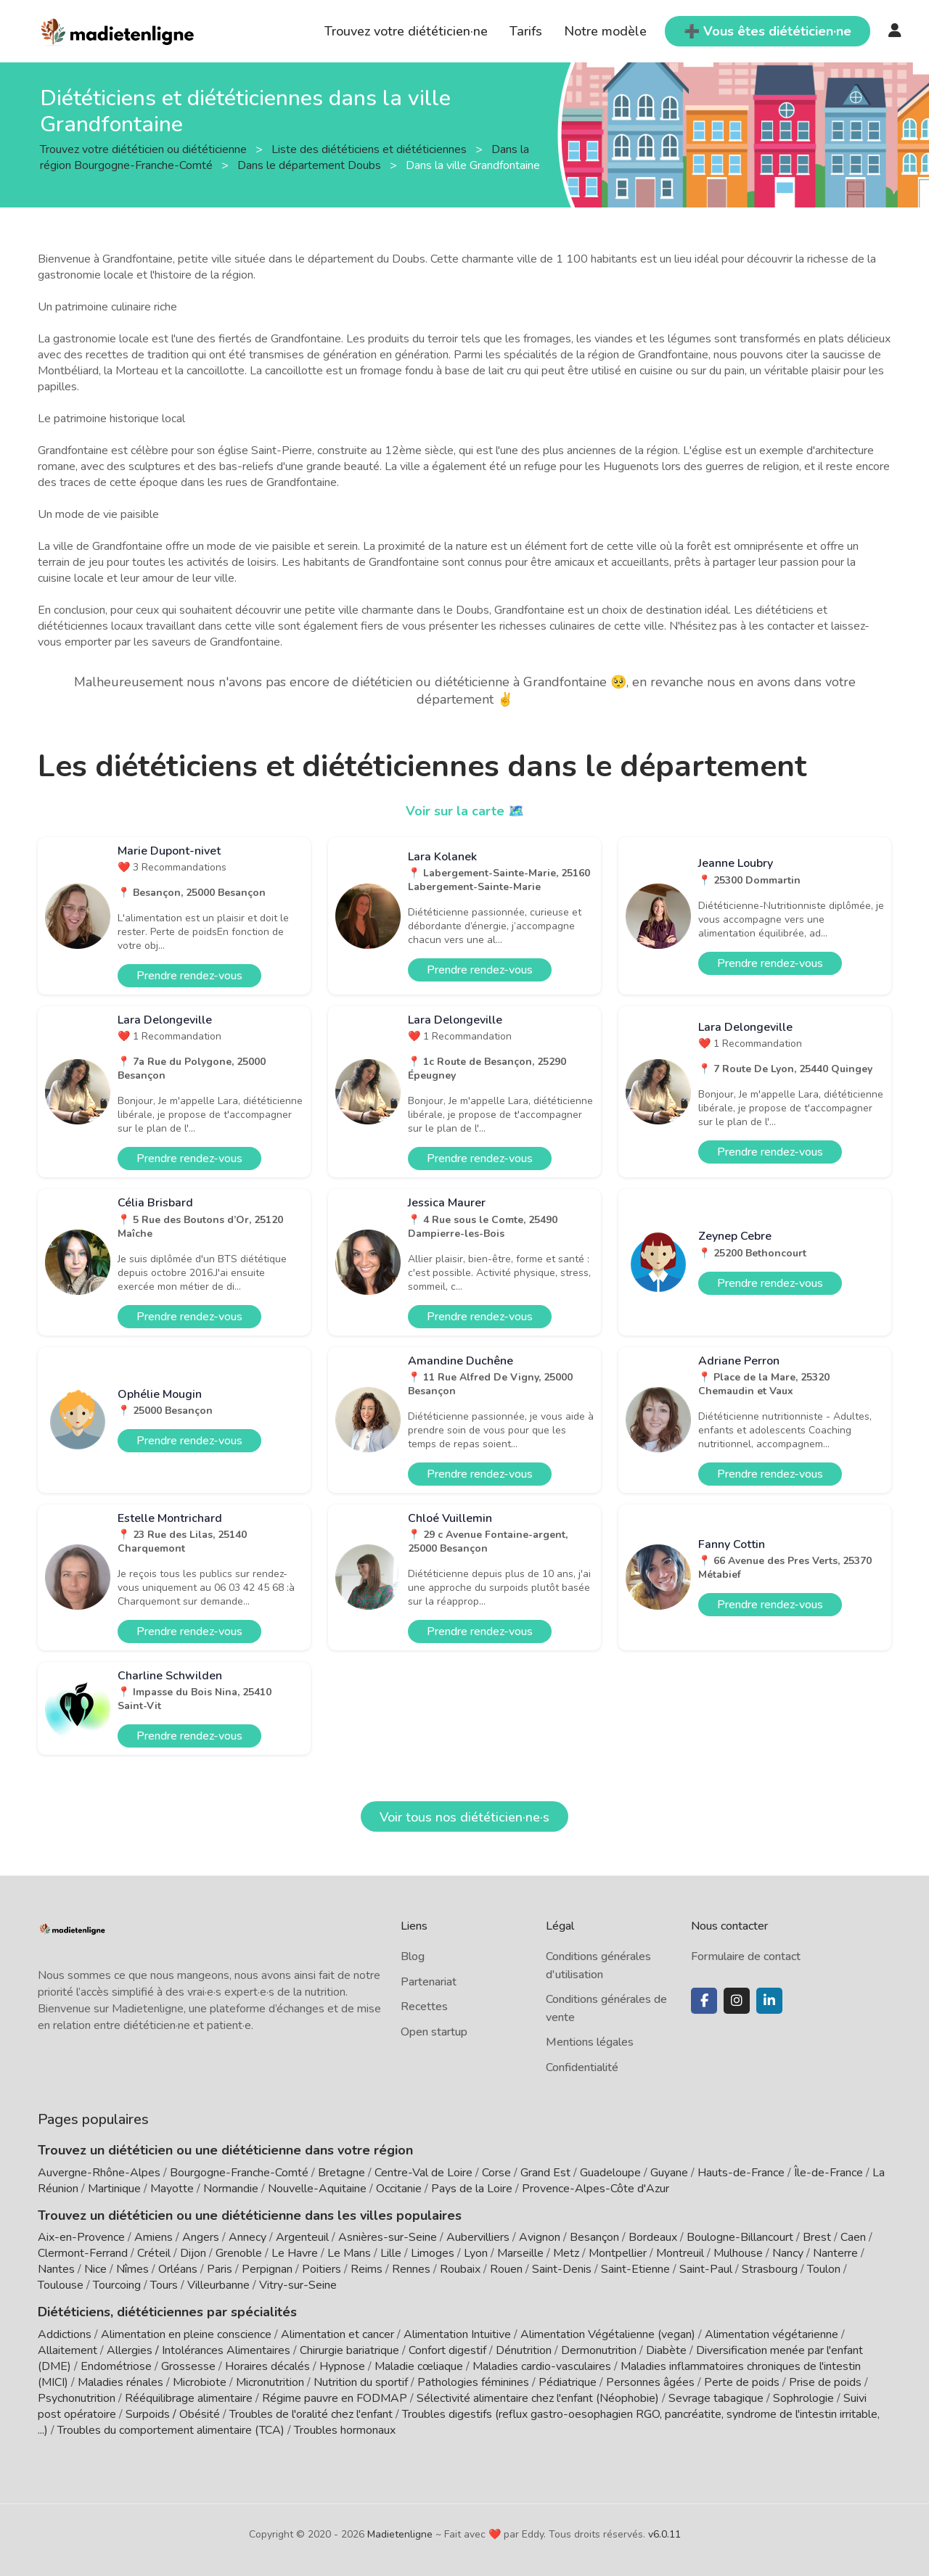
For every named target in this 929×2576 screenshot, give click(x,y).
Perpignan (267, 2269)
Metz (566, 2253)
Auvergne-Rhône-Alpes (99, 2173)
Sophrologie (803, 2398)
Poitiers (321, 2269)
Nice (95, 2269)
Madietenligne (400, 2534)
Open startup (434, 2032)
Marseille (520, 2253)
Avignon (539, 2237)
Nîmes (132, 2269)
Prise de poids (825, 2382)
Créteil (154, 2253)
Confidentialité (582, 2067)
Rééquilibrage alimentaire (189, 2398)
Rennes (411, 2269)
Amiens (153, 2237)
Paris (219, 2269)
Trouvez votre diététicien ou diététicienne (145, 149)
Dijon (193, 2253)
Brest (817, 2237)
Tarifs (525, 31)
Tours (164, 2285)
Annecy (247, 2237)
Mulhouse (738, 2253)
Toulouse (60, 2285)
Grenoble (239, 2253)
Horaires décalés (267, 2366)
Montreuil (680, 2253)
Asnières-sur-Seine (387, 2237)
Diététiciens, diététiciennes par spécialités (167, 2312)
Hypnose (342, 2366)
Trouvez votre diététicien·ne (406, 31)
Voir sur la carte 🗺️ (465, 811)
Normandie (230, 2189)
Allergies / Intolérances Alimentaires (198, 2350)
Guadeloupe (610, 2173)
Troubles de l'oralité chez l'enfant (311, 2414)
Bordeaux (653, 2237)
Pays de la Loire (471, 2189)
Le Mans (349, 2253)
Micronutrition (270, 2382)
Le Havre (294, 2253)
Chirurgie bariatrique (349, 2350)
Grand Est (545, 2173)
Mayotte (172, 2189)
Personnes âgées (650, 2382)
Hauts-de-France (741, 2173)
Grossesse (188, 2366)
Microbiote (201, 2382)
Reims (366, 2269)
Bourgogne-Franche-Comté (239, 2173)
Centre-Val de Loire (423, 2173)
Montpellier (618, 2253)
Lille (390, 2253)
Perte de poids (741, 2382)
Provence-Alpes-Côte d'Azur (595, 2189)
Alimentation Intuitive (457, 2334)
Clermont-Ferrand (83, 2253)
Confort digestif (447, 2350)
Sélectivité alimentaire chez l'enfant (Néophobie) (538, 2398)
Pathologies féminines (473, 2382)
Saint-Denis (562, 2269)
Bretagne (341, 2173)
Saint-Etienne (635, 2269)
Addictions (64, 2334)
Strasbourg (770, 2269)
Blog (413, 1956)
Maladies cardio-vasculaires (541, 2366)
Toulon (823, 2269)
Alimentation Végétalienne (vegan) (607, 2334)
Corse (496, 2173)
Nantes (56, 2269)
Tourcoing (117, 2285)
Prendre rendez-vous (189, 976)
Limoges (432, 2253)
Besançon (594, 2237)
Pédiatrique (568, 2382)
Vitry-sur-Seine (298, 2285)
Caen (853, 2237)
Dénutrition (524, 2350)
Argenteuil (302, 2237)
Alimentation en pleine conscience (186, 2334)
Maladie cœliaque (419, 2366)
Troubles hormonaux (345, 2430)
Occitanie (399, 2189)
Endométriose (116, 2366)
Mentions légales (590, 2042)
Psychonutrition (76, 2398)
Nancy (787, 2253)
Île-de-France (828, 2173)
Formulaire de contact (746, 1956)
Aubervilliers (477, 2237)
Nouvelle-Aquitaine (317, 2189)
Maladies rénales (120, 2382)
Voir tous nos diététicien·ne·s (464, 1817)
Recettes (424, 2007)
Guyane (669, 2173)
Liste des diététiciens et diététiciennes (370, 149)
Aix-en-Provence (81, 2237)
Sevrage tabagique (716, 2398)
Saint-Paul (705, 2269)
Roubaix (460, 2269)
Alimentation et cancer (337, 2334)
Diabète (666, 2350)
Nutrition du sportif (361, 2382)
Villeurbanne (218, 2285)
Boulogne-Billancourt (740, 2237)
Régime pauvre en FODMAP (334, 2398)
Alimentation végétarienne (771, 2334)
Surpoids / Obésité (173, 2414)
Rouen (506, 2269)
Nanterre (835, 2253)
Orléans (177, 2269)
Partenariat (429, 1982)
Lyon (476, 2253)
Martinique (114, 2189)
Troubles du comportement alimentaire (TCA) (171, 2430)
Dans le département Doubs (310, 165)
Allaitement (67, 2350)
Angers (200, 2237)
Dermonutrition (600, 2350)
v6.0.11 (664, 2534)
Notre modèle (605, 31)
